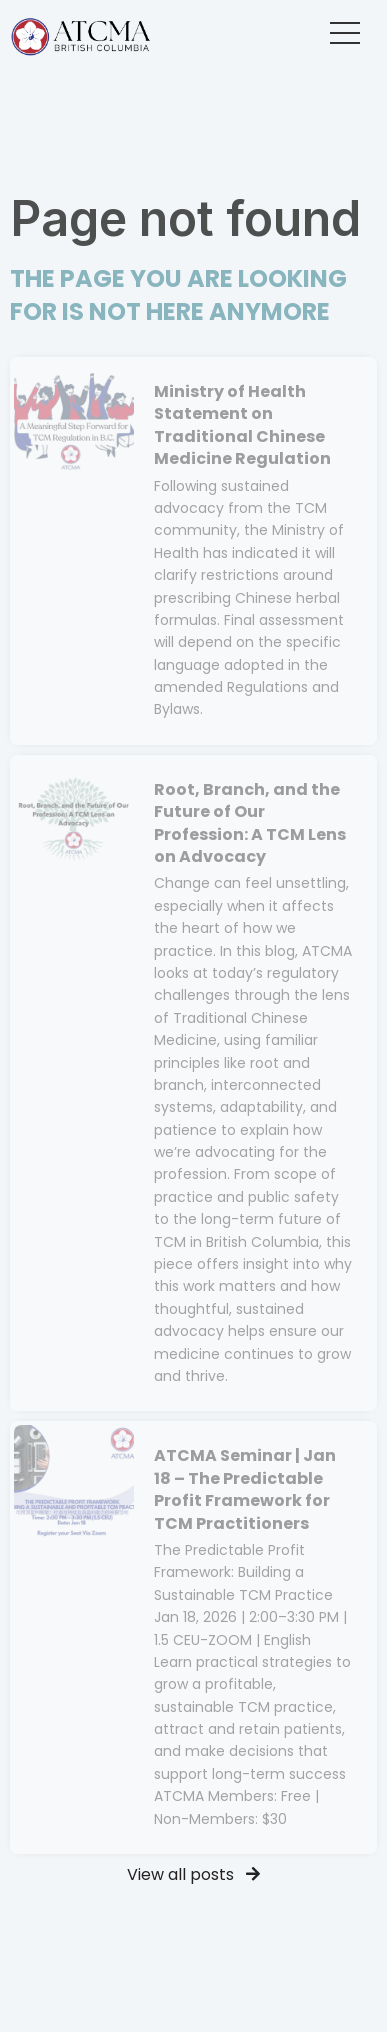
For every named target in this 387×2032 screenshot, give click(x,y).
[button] (345, 33)
